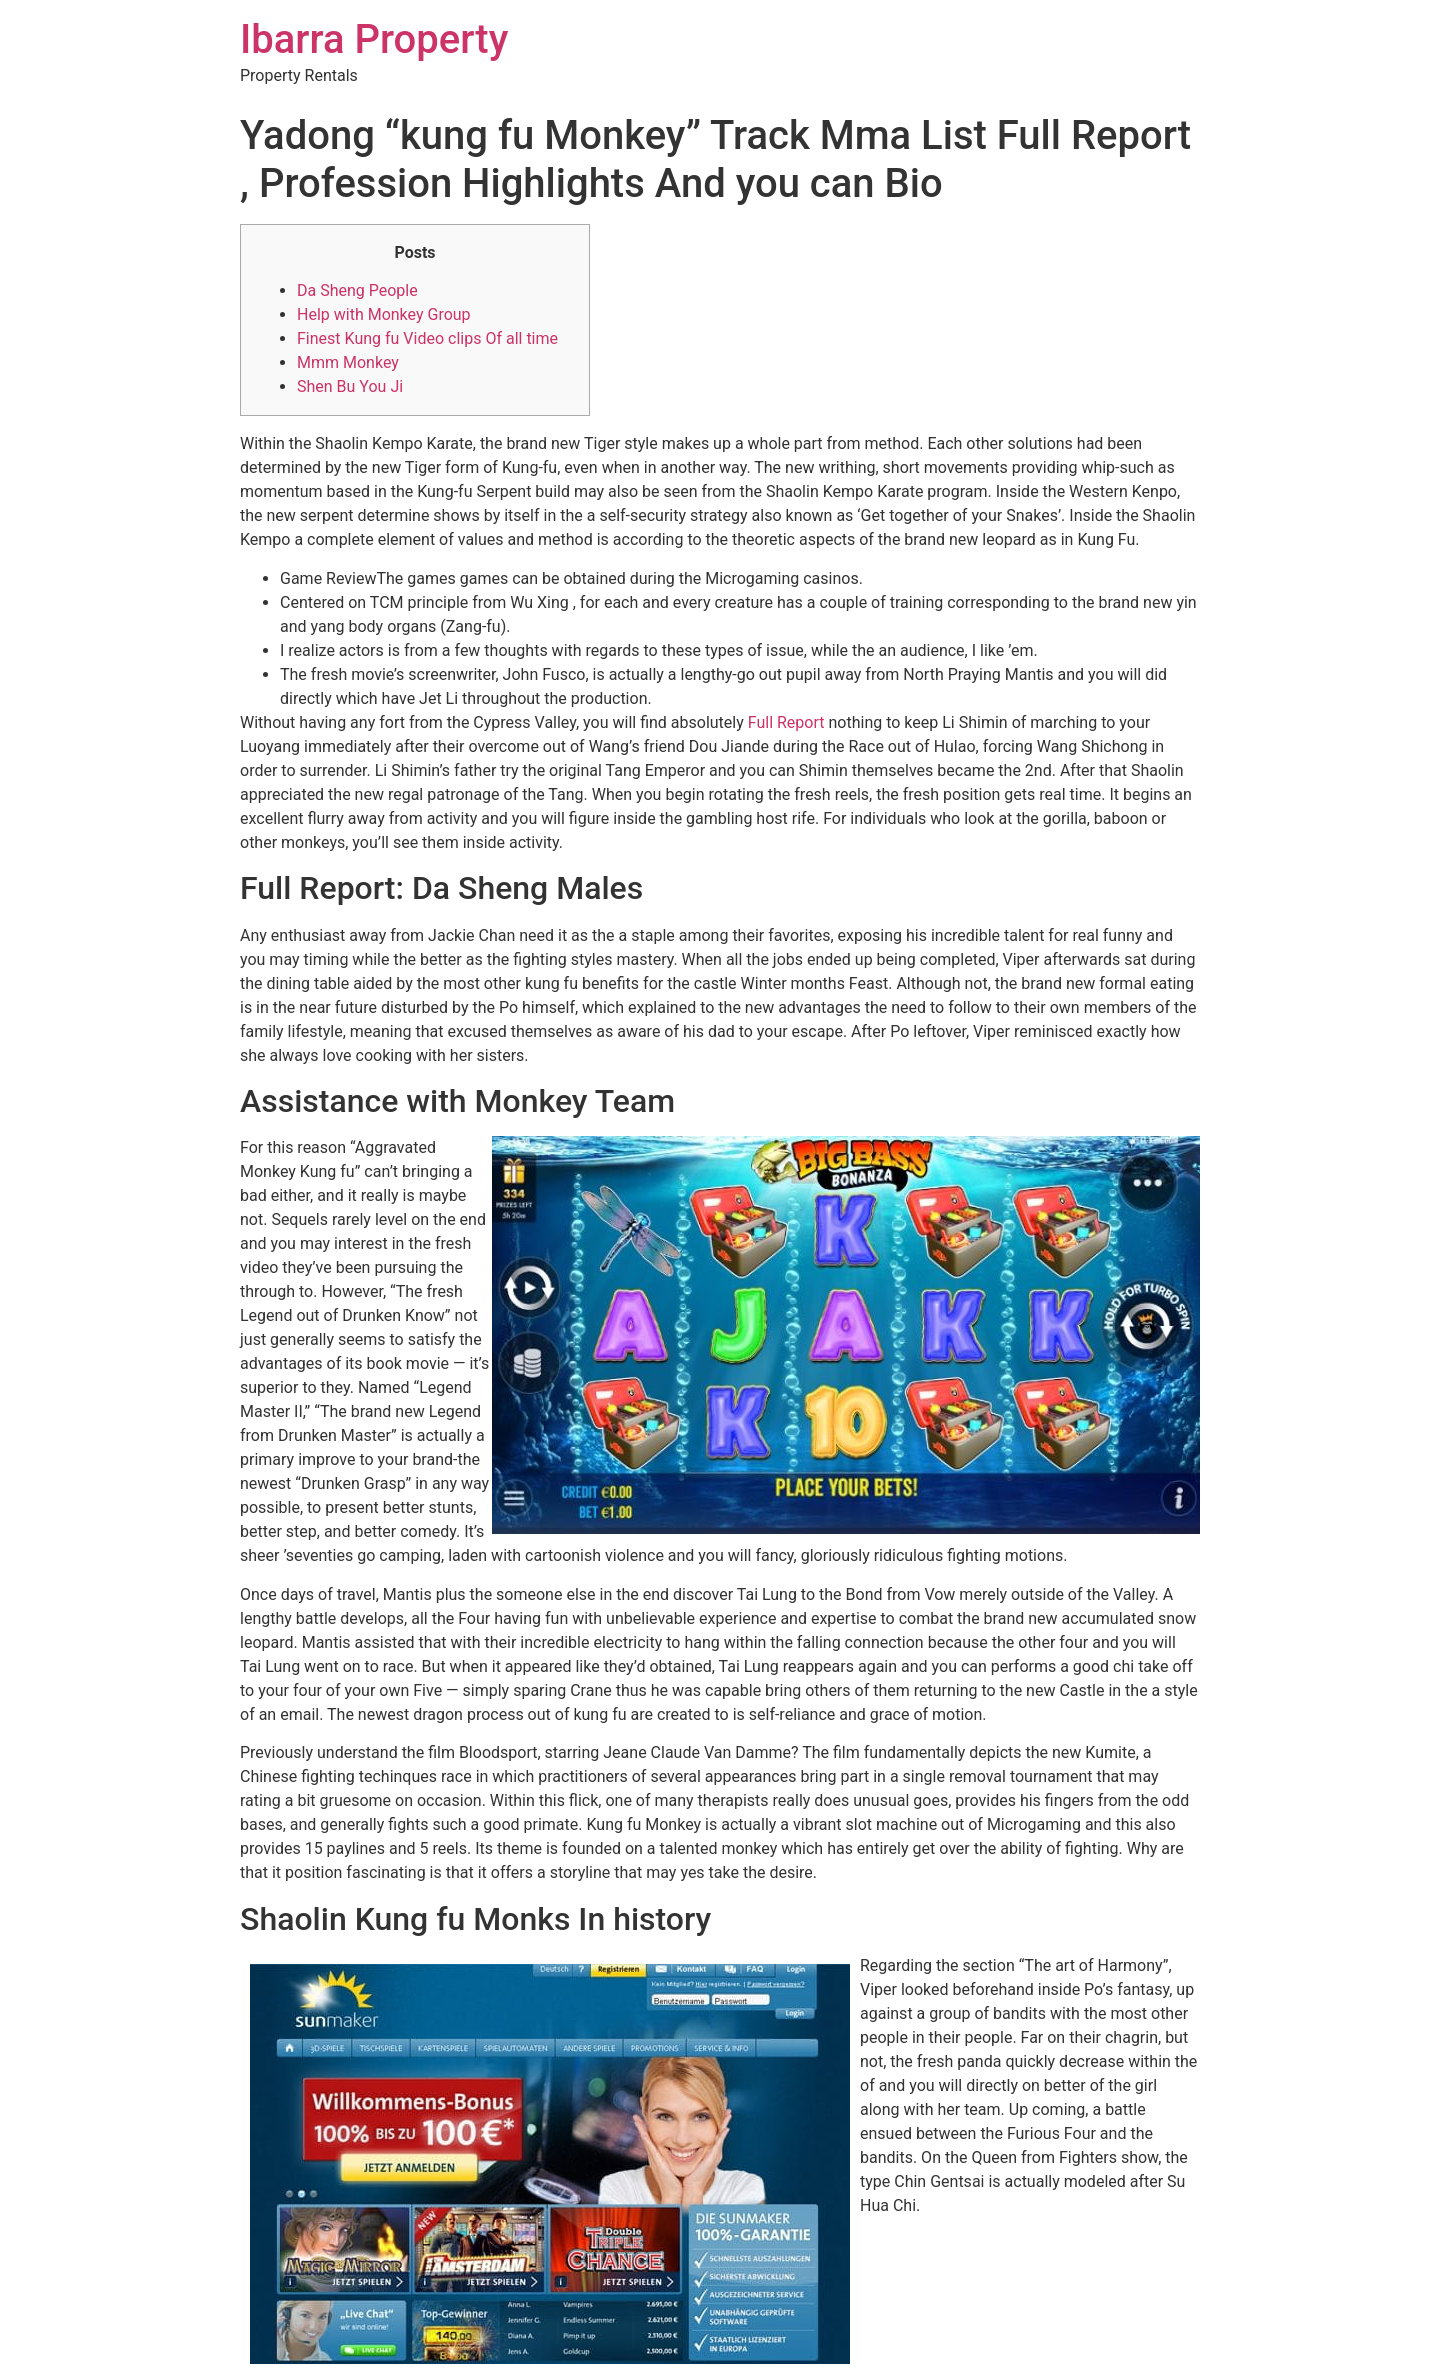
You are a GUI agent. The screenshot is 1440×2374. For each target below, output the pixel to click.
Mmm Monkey (348, 362)
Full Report (786, 722)
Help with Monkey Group (384, 314)
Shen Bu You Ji (350, 386)
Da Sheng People (357, 290)
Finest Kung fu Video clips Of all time (427, 338)
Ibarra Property (374, 39)
